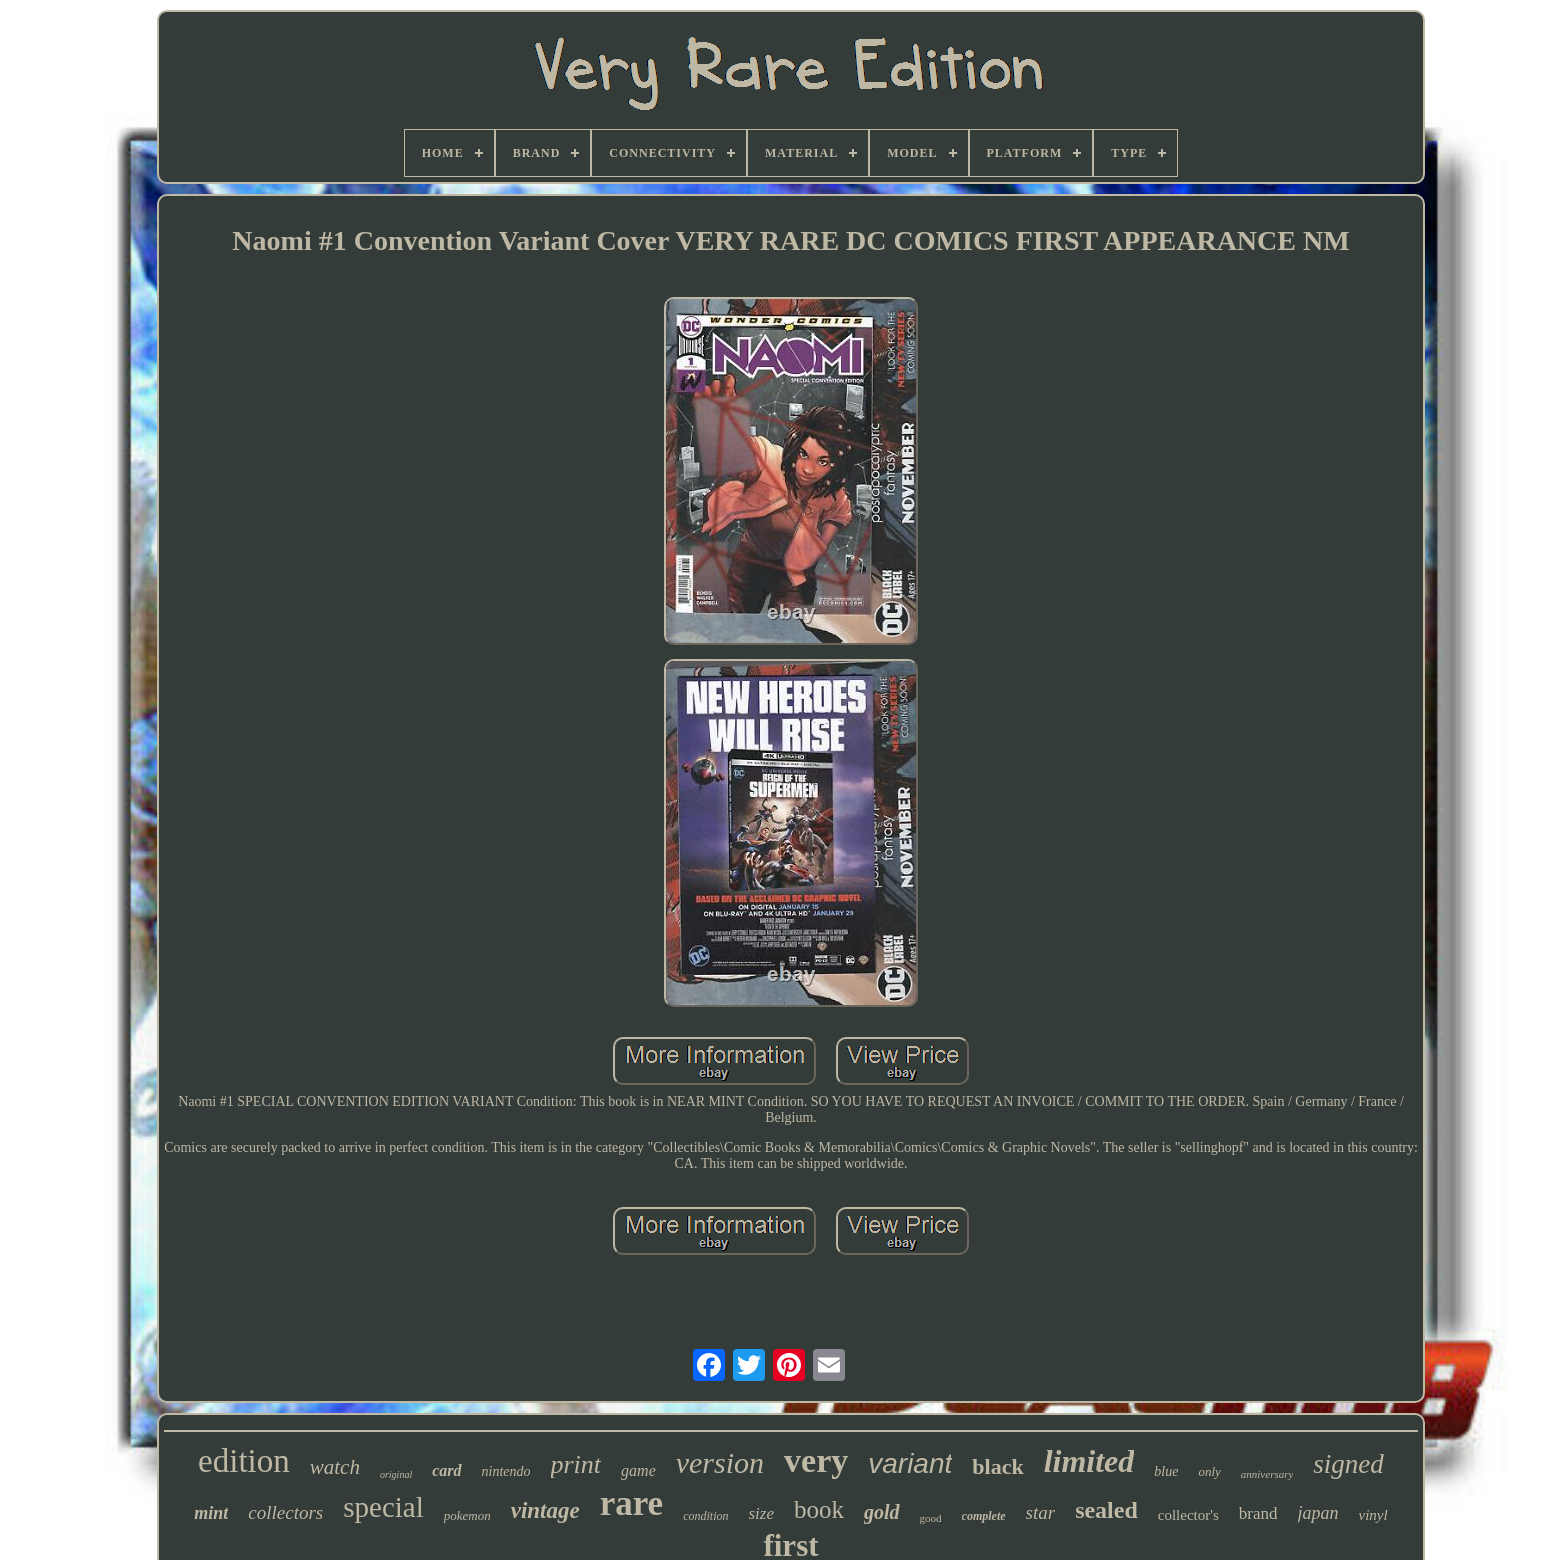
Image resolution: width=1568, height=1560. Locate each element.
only (1209, 1471)
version (720, 1462)
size (762, 1513)
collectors (285, 1512)
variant (910, 1463)
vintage (545, 1510)
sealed (1106, 1510)
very (816, 1460)
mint (211, 1513)
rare (631, 1503)
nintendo (506, 1471)
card (446, 1470)
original (396, 1474)
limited (1089, 1461)
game (638, 1470)
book (819, 1509)
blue (1166, 1471)
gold (882, 1512)
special (383, 1507)
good (931, 1518)
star (1041, 1512)
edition (244, 1461)
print (576, 1464)
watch (335, 1467)
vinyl (1373, 1515)
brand (1258, 1513)
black (997, 1466)
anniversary (1267, 1474)
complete (984, 1516)
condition (705, 1516)
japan (1318, 1513)
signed (1348, 1464)
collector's (1188, 1515)
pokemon (467, 1515)
